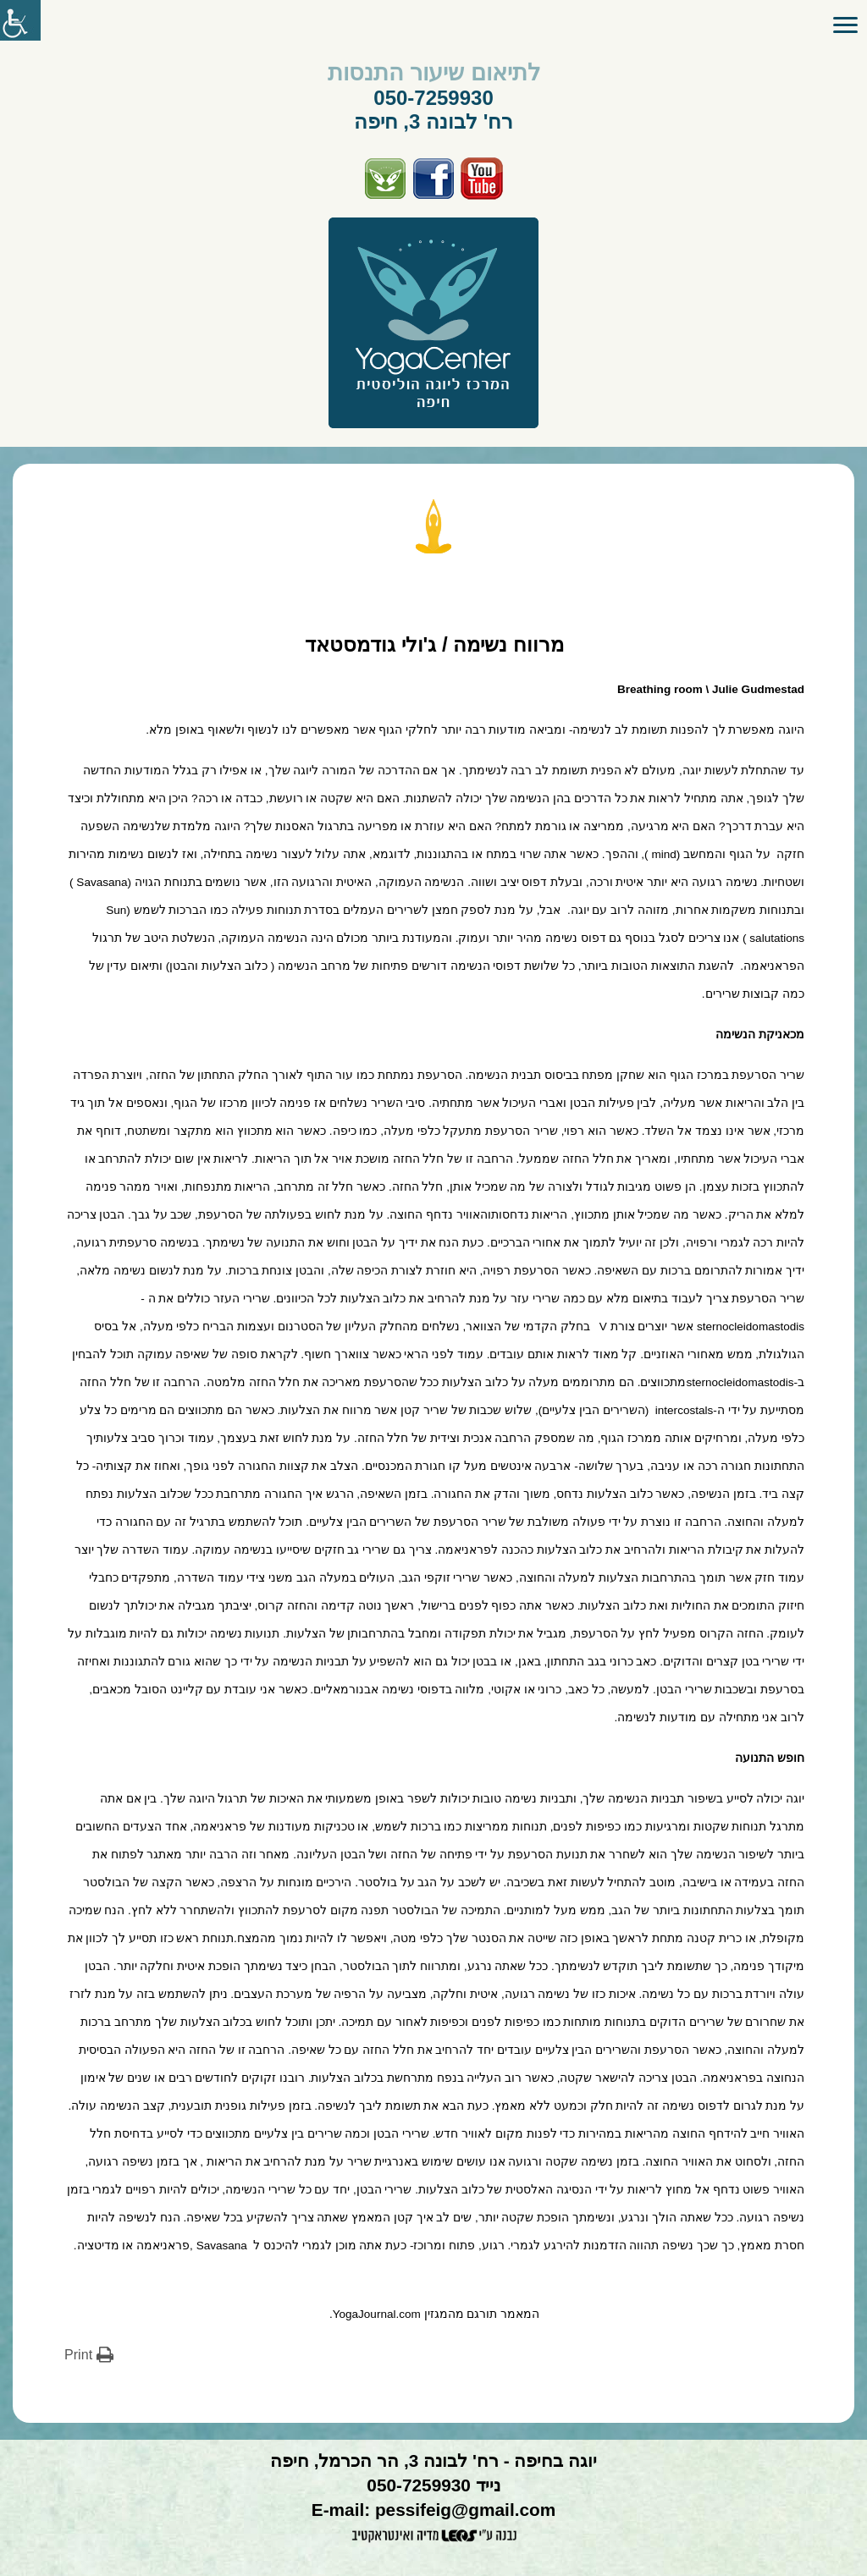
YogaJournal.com (377, 2314)
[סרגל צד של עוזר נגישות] (20, 20)
